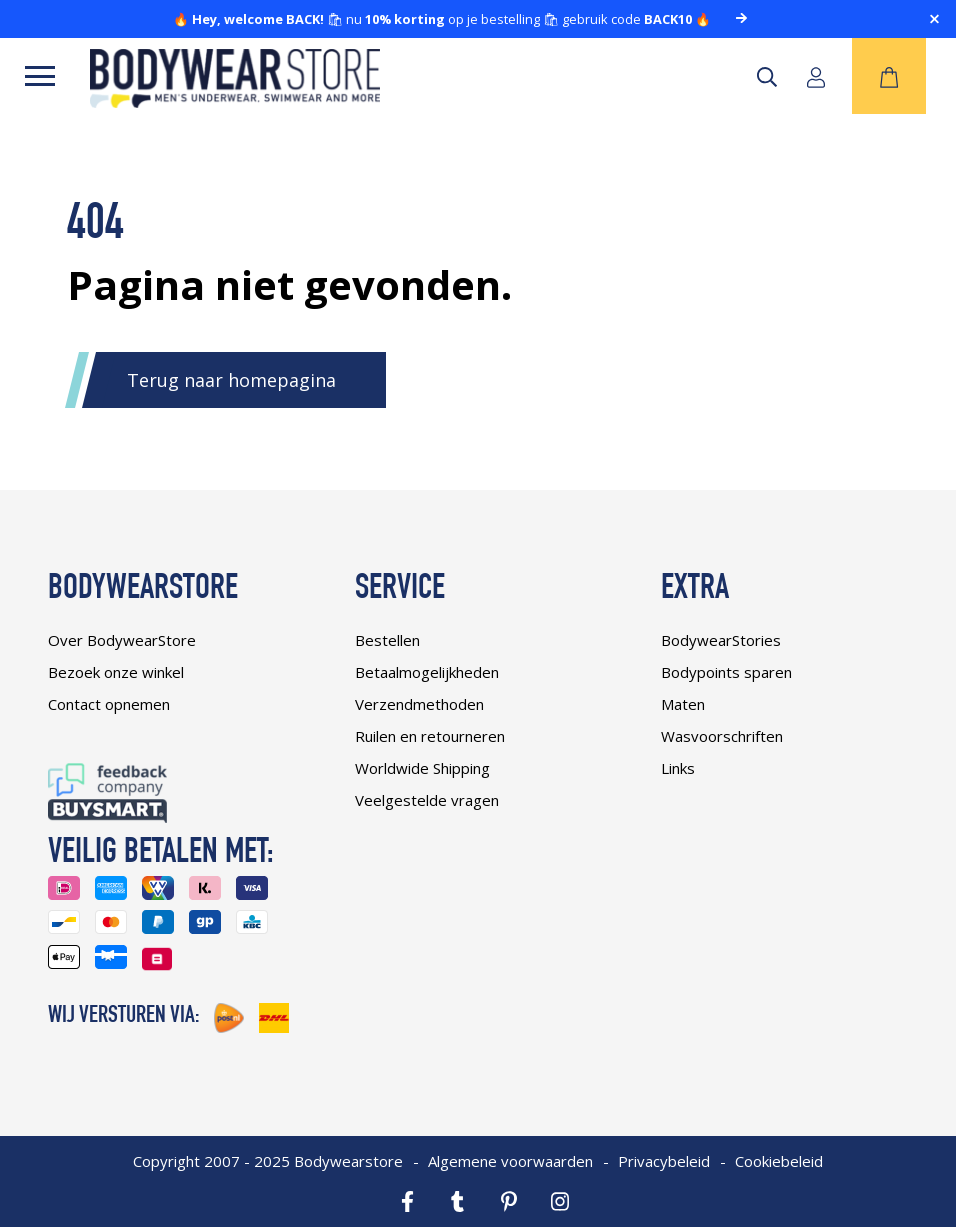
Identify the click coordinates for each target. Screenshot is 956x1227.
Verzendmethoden (419, 704)
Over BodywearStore (122, 640)
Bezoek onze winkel (116, 672)
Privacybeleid (664, 1161)
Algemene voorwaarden (510, 1161)
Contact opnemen (109, 704)
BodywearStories (721, 640)
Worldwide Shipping (422, 768)
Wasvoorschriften (722, 736)
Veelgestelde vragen (427, 800)
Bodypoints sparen (726, 672)
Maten (683, 704)
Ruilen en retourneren (430, 736)
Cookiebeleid (779, 1161)
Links (678, 768)
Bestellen (387, 640)
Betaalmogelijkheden (427, 672)
